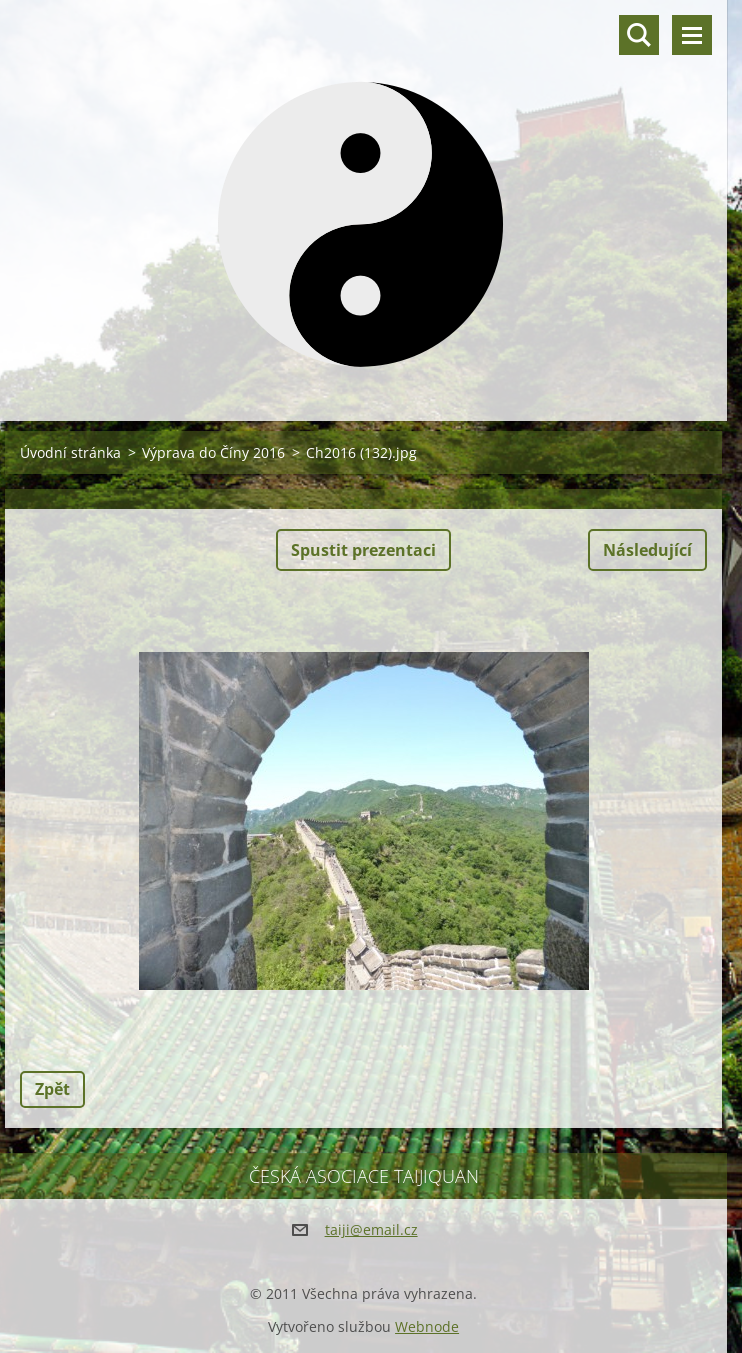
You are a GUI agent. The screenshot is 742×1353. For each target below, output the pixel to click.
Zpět (52, 1089)
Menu (692, 35)
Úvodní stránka (70, 452)
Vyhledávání (639, 35)
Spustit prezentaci (363, 550)
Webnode (427, 1326)
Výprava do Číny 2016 (213, 452)
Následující (647, 550)
